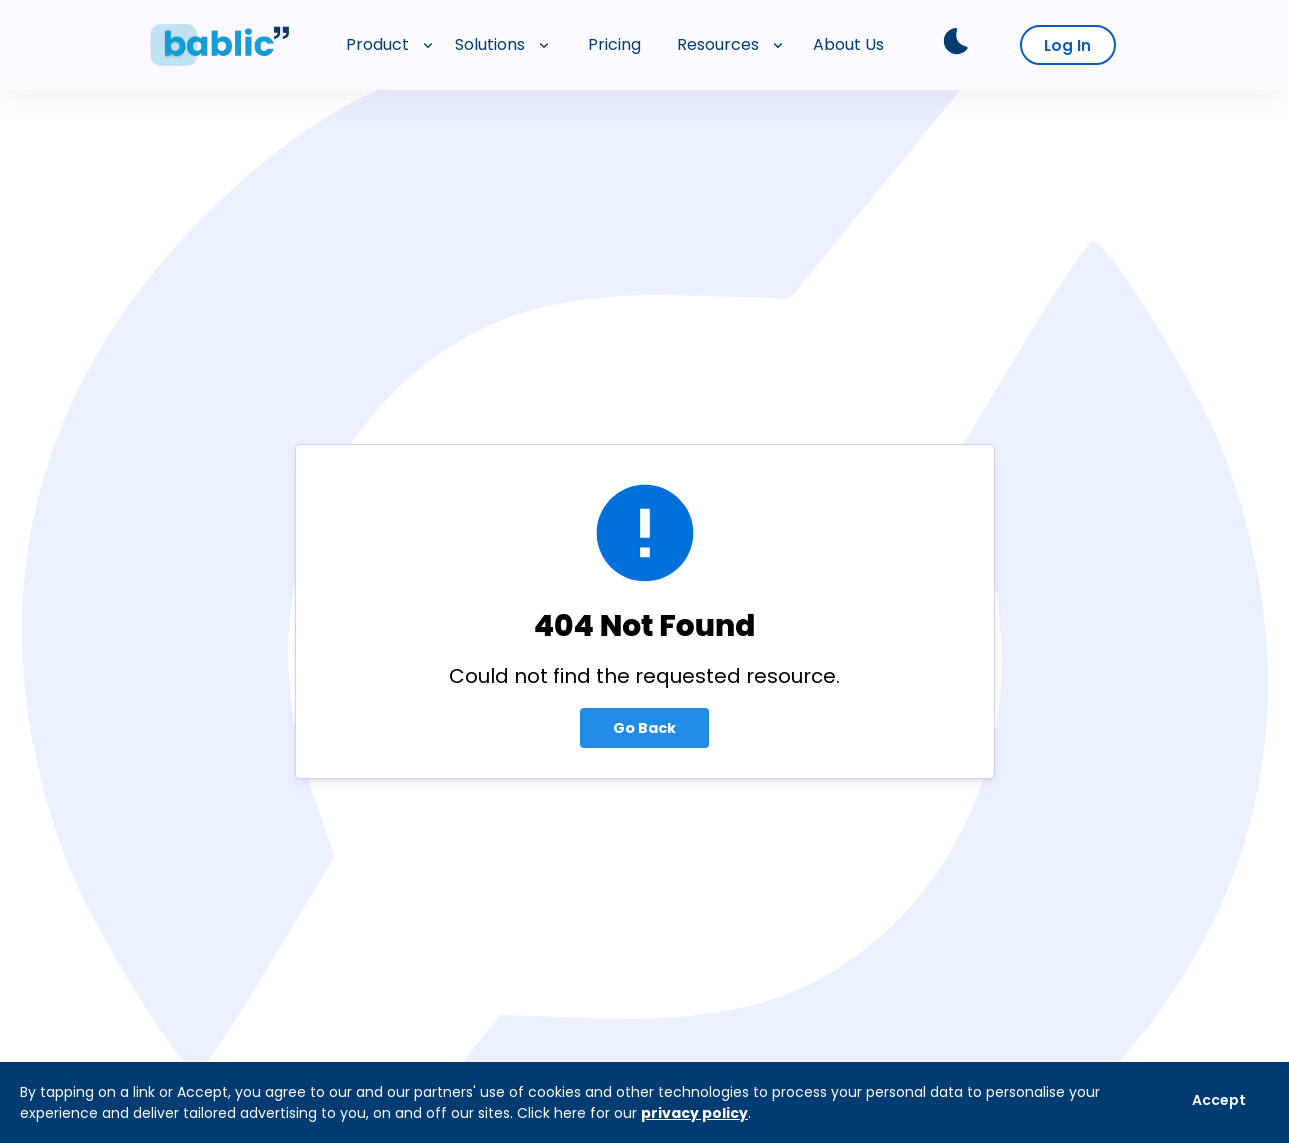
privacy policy (694, 1113)
